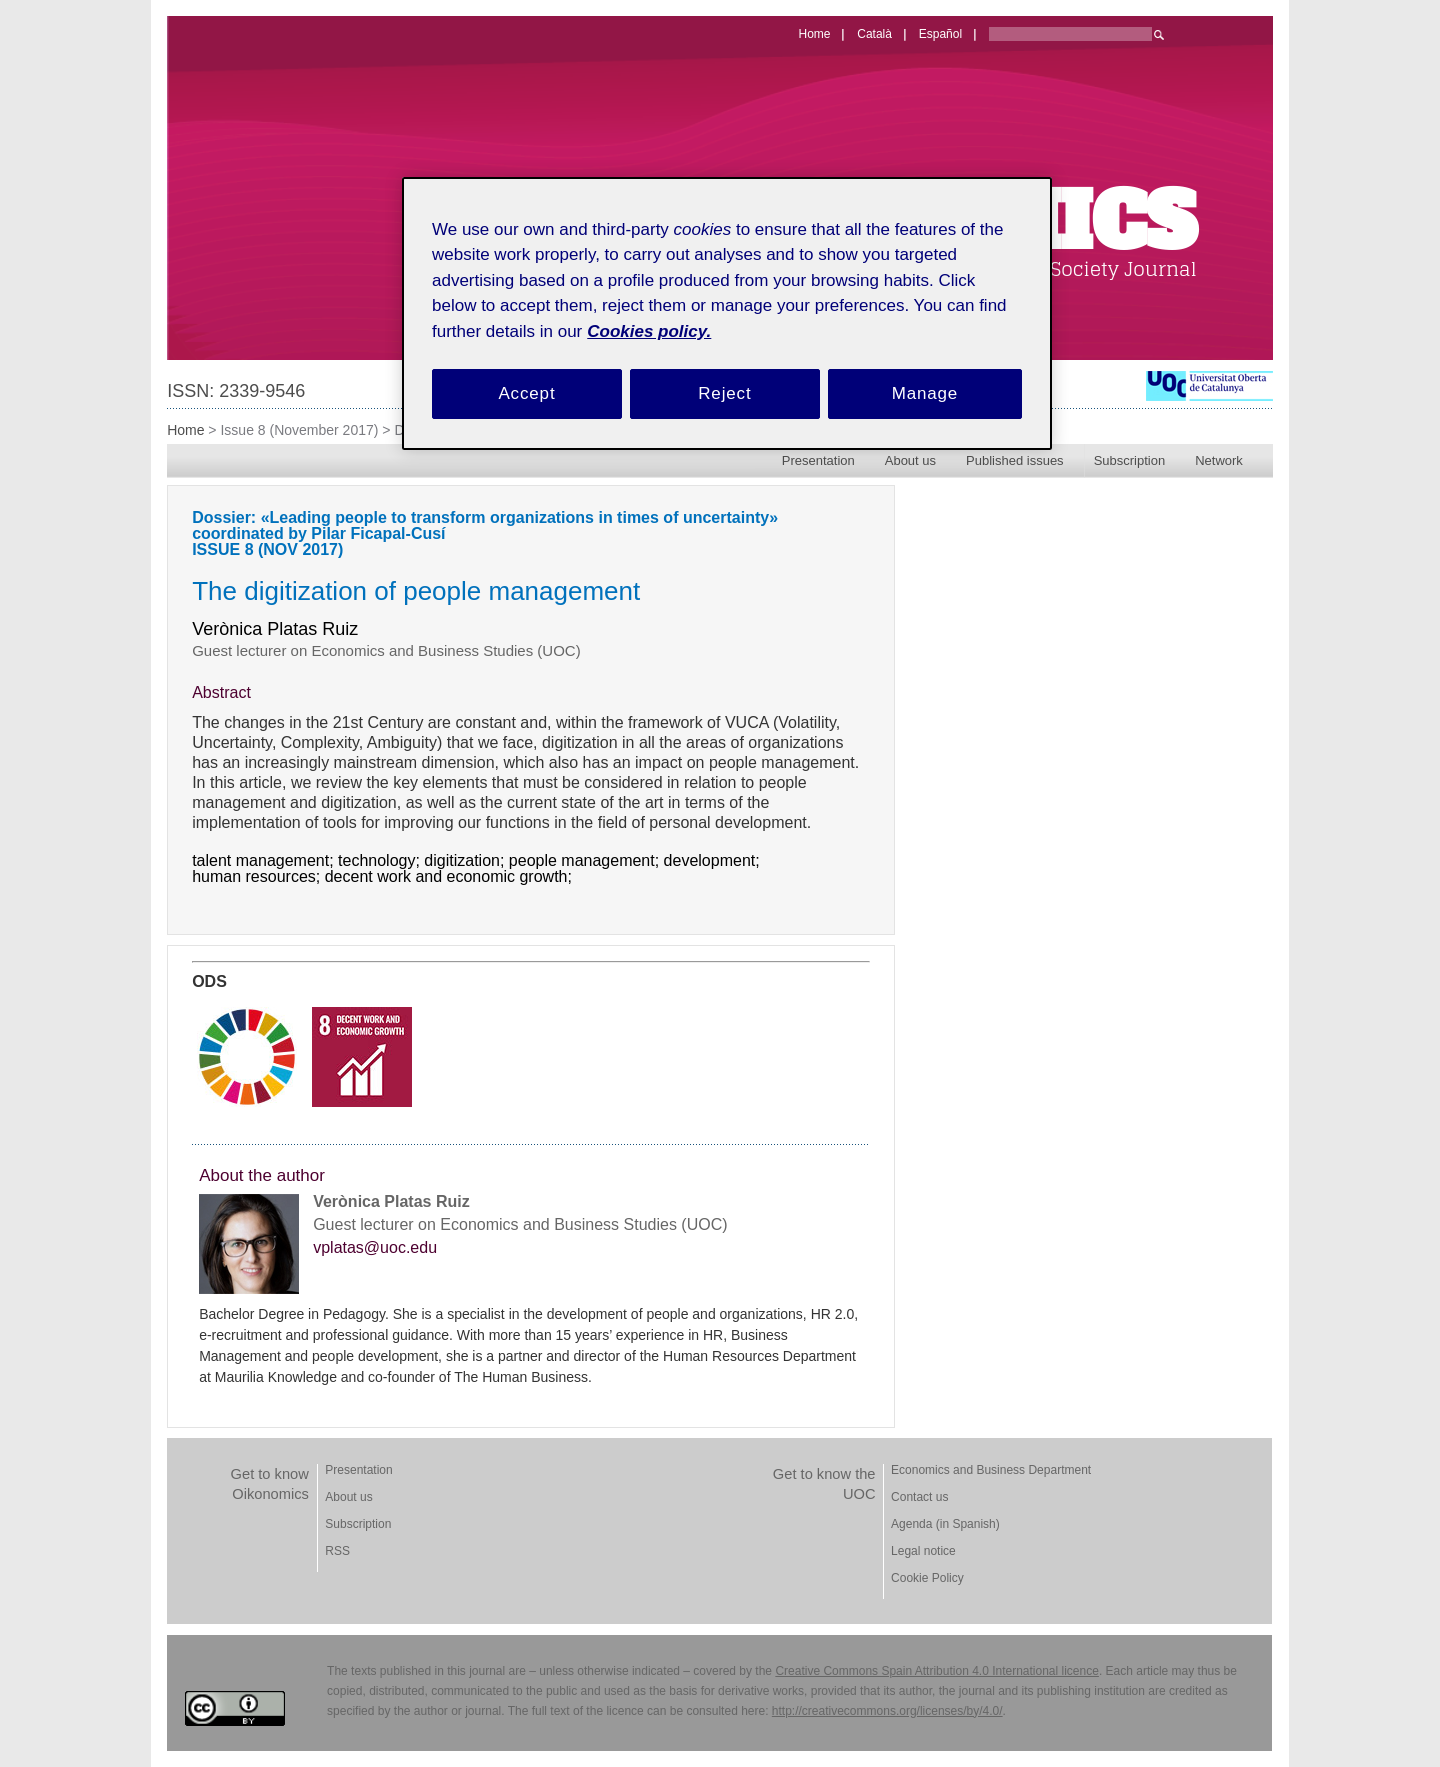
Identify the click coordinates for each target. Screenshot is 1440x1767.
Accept (526, 393)
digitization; (466, 861)
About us (910, 460)
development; (714, 861)
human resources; (258, 877)
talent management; (265, 861)
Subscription (1130, 460)
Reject (724, 393)
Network (1219, 460)
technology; (381, 861)
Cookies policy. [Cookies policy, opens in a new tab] (649, 331)
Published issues (1015, 460)
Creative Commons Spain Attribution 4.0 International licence (937, 1671)
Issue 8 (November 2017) (299, 430)
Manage (925, 393)
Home (185, 430)
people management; (586, 861)
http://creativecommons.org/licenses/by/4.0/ (887, 1711)
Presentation (818, 460)
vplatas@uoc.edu (375, 1248)
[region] (727, 313)
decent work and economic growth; (451, 877)
